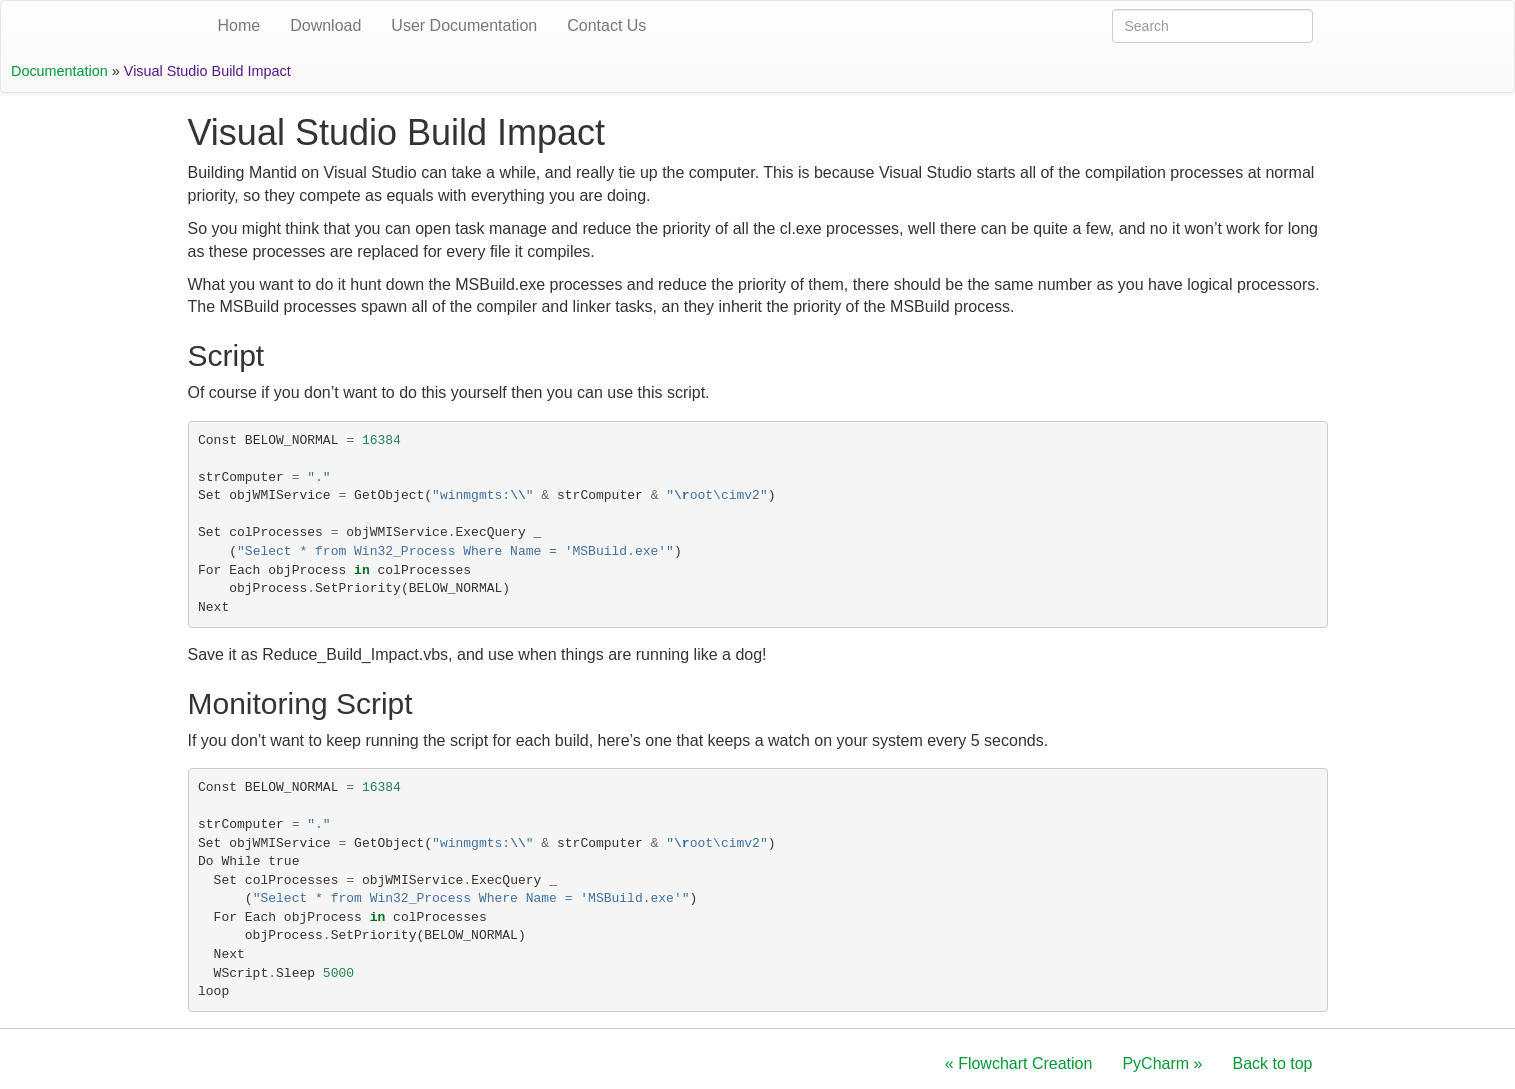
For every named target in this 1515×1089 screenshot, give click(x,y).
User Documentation (464, 25)
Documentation (59, 71)
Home (239, 25)
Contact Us (606, 25)
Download (325, 25)
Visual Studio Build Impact (207, 71)
